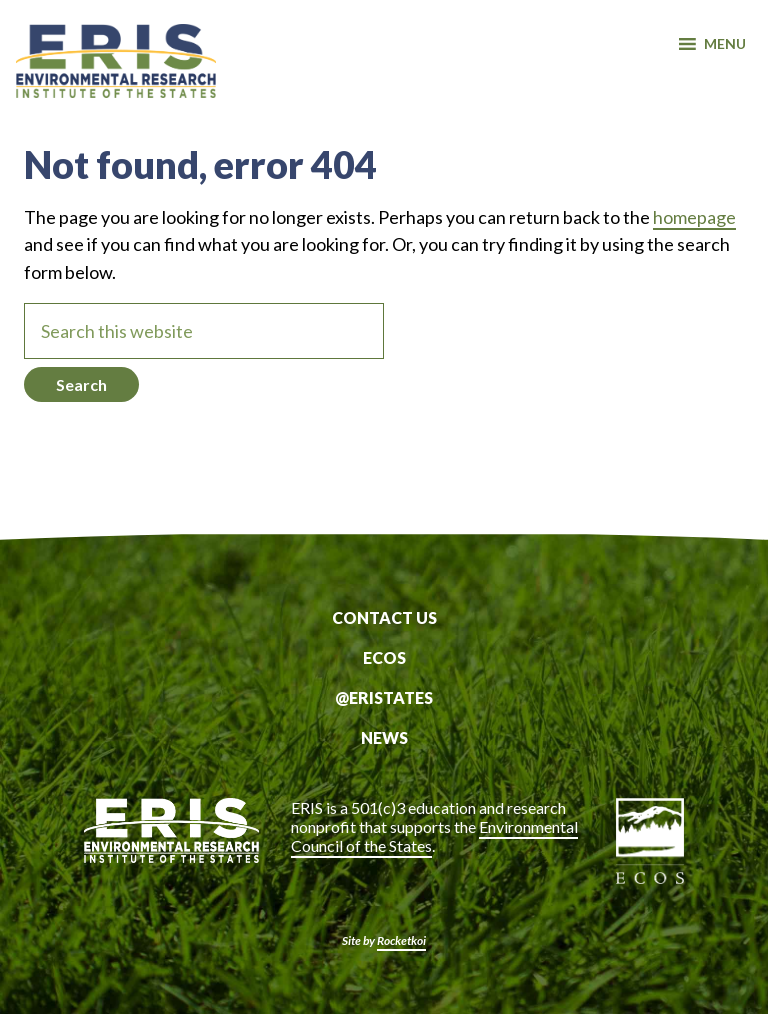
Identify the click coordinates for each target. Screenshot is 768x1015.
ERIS (116, 63)
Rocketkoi (401, 940)
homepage (694, 217)
